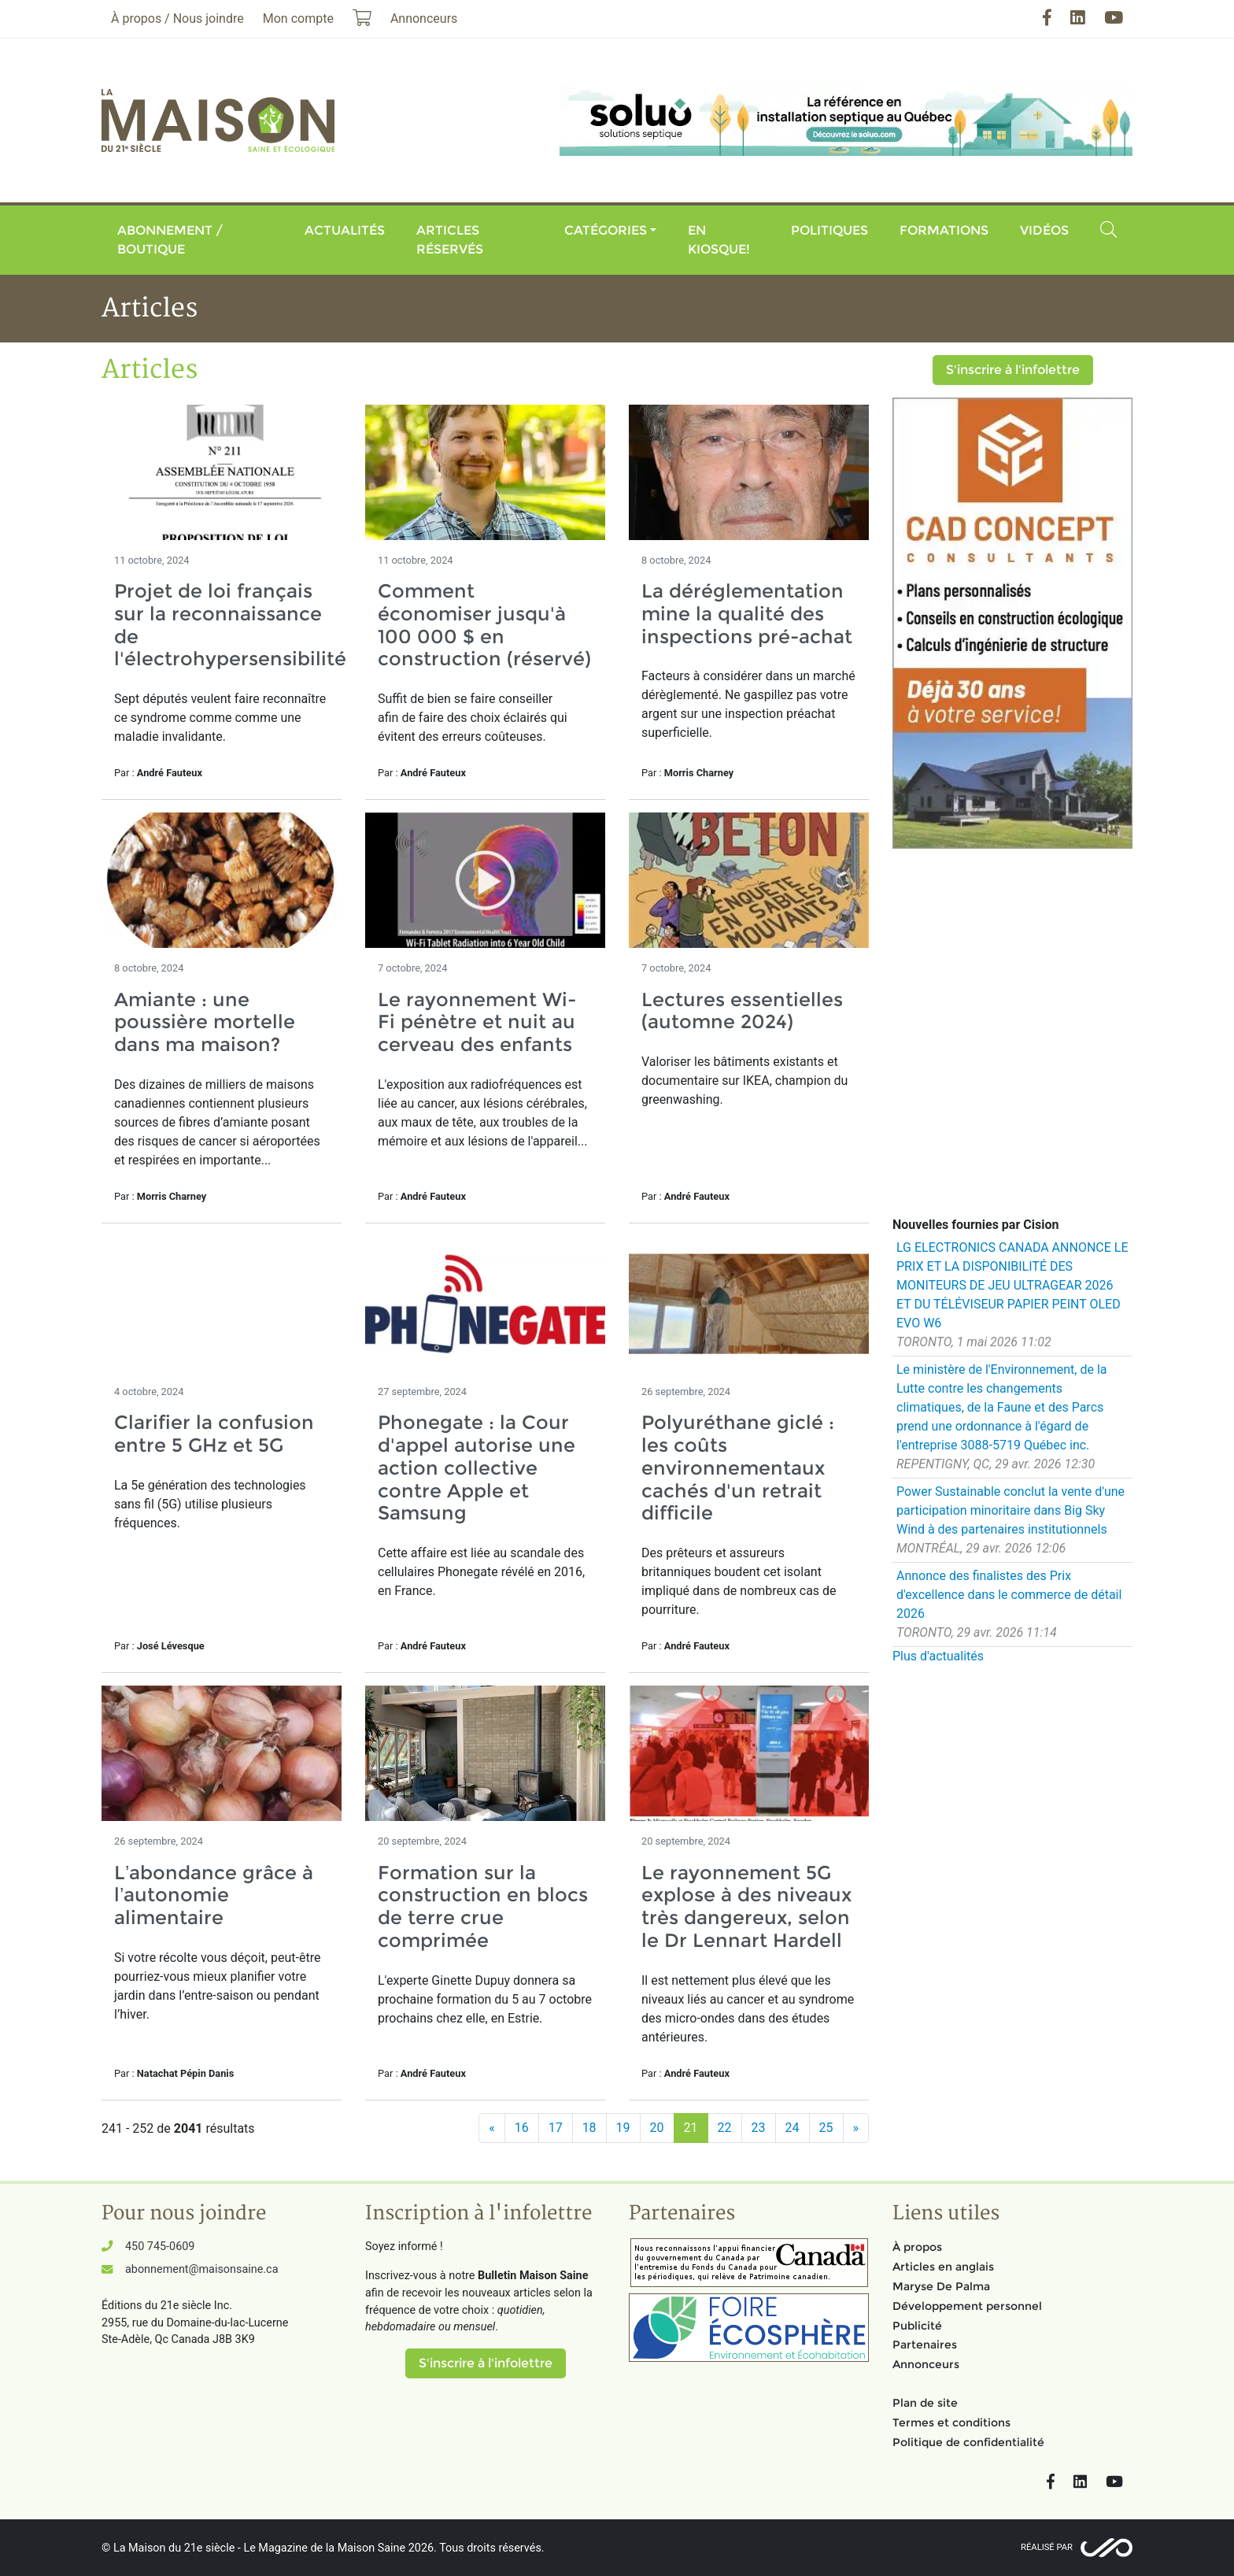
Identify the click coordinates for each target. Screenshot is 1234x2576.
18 (589, 2127)
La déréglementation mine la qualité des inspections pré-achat (746, 613)
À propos (917, 2247)
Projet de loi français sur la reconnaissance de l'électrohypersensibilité (230, 624)
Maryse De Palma (941, 2286)
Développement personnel (967, 2306)
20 (657, 2127)
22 (725, 2127)
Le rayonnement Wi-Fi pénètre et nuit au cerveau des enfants (477, 1022)
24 (792, 2127)
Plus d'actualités (938, 1656)
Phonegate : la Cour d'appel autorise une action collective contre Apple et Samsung (476, 1467)
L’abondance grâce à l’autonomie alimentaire (213, 1895)
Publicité (917, 2326)
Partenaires (924, 2344)
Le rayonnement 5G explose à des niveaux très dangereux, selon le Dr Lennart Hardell (746, 1906)
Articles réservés (449, 240)
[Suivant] (856, 2128)
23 (759, 2127)
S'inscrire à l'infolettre (1013, 369)
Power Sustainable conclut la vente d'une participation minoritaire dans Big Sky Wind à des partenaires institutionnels (1010, 1510)
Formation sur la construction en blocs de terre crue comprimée (483, 1906)
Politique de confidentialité (968, 2442)
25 (826, 2127)
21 (691, 2127)
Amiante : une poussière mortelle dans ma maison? (204, 1022)
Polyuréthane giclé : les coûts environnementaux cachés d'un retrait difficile (737, 1467)
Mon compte (298, 18)
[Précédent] (491, 2128)
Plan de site (925, 2403)
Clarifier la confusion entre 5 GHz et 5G (214, 1433)
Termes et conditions (951, 2422)
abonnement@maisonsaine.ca (201, 2269)
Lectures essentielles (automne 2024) (742, 1011)
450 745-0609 (159, 2246)
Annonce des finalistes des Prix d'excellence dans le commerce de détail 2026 (1008, 1594)
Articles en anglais (943, 2267)
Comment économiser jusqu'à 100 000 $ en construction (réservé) (484, 624)
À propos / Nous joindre (177, 18)
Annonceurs (925, 2364)
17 (556, 2127)
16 (522, 2127)
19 (623, 2127)
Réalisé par (1047, 2547)
